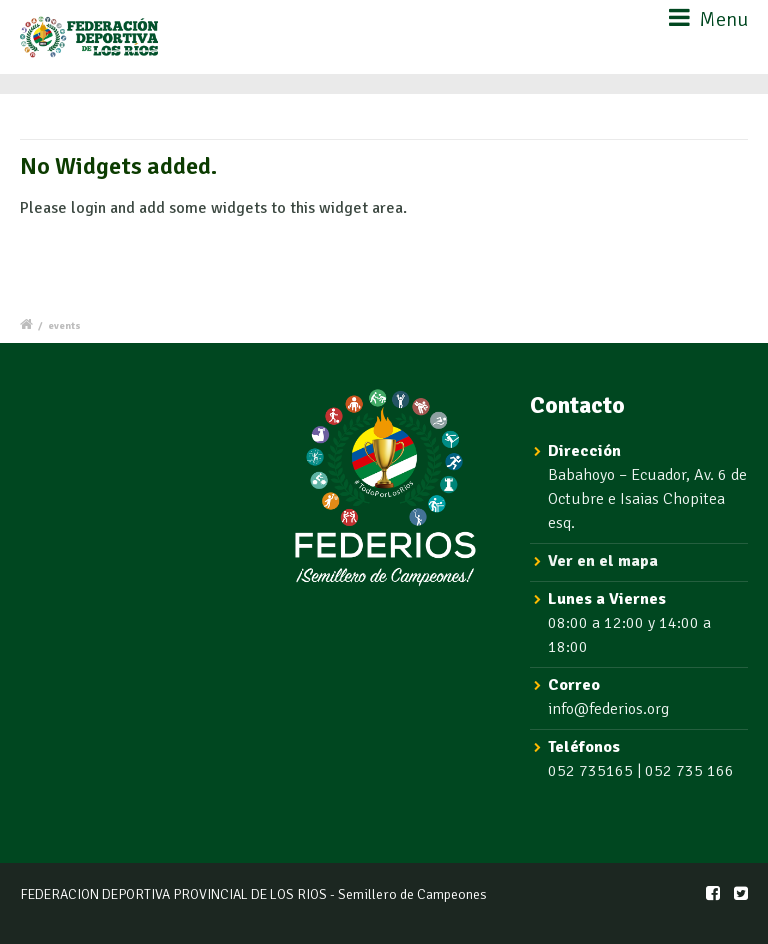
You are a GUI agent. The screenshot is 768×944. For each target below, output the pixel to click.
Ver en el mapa (603, 561)
